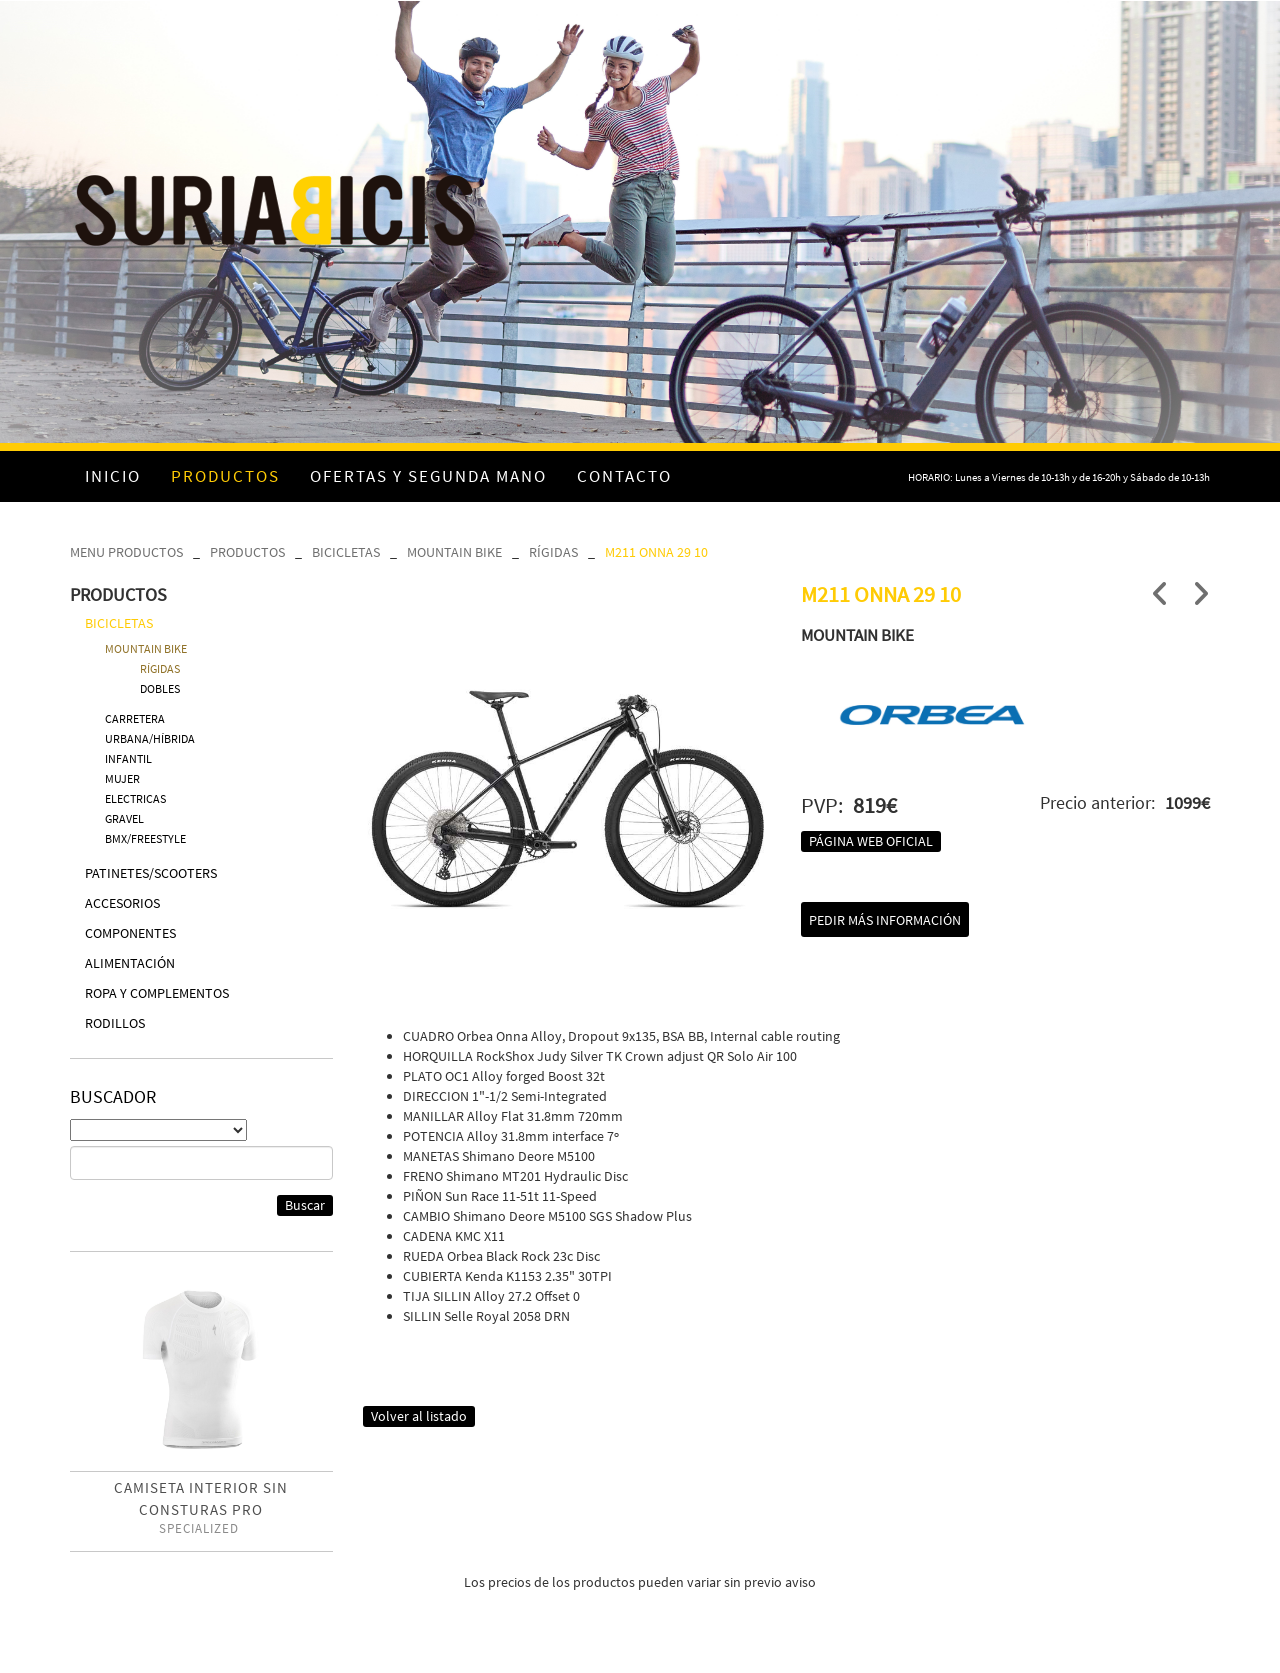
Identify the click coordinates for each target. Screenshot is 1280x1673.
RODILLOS (115, 1023)
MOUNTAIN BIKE (454, 552)
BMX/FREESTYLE (145, 838)
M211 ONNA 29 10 (656, 552)
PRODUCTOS (247, 552)
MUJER (122, 778)
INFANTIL (128, 758)
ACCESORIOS (122, 903)
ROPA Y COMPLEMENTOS (157, 993)
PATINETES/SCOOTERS (151, 873)
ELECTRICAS (135, 798)
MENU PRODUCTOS (126, 552)
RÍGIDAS (553, 552)
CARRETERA (135, 718)
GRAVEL (124, 818)
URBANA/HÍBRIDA (150, 738)
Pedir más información (885, 920)
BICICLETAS (346, 552)
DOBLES (160, 688)
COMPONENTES (130, 933)
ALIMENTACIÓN (130, 963)
